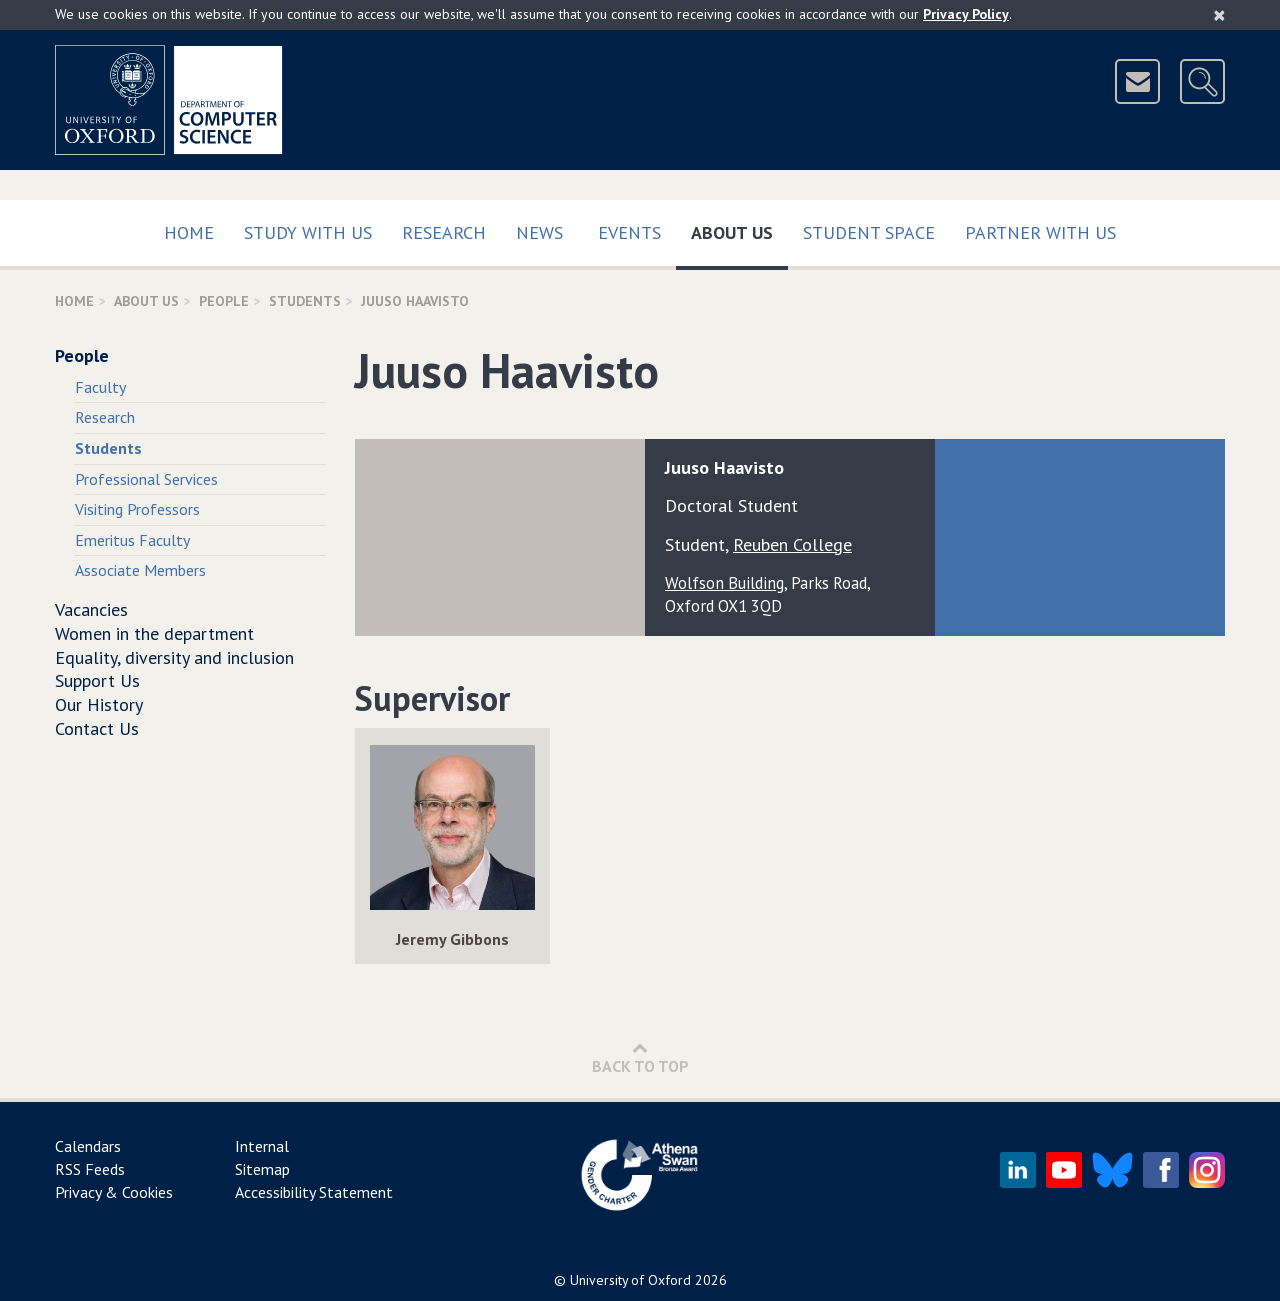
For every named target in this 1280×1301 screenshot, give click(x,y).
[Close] (1219, 15)
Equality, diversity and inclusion (174, 657)
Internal (262, 1146)
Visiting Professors (137, 509)
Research (444, 232)
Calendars (88, 1146)
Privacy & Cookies (114, 1192)
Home (189, 232)
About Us (739, 228)
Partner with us (1040, 232)
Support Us (97, 680)
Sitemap (262, 1169)
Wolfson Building (724, 583)
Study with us (308, 232)
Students (305, 301)
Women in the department (154, 633)
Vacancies (91, 609)
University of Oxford (630, 1280)
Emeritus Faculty (132, 540)
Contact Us (97, 728)
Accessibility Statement (314, 1192)
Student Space (869, 232)
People (224, 301)
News (539, 232)
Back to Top (640, 1057)
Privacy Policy (966, 14)
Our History (99, 704)
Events (629, 232)
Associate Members (140, 570)
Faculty (100, 387)
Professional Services (146, 479)
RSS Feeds (90, 1169)
